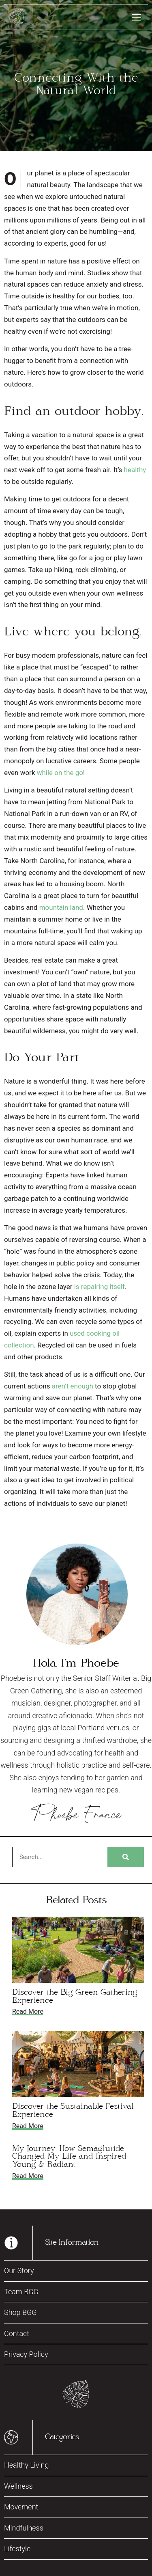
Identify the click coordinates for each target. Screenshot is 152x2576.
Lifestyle (17, 2548)
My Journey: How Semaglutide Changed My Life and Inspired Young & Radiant (69, 2157)
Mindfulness (23, 2528)
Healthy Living (26, 2465)
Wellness (18, 2486)
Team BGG (21, 2291)
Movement (21, 2507)
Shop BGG (20, 2312)
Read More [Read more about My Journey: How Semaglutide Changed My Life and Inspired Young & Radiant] (27, 2176)
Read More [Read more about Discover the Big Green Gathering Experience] (27, 2011)
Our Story (19, 2270)
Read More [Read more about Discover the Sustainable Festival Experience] (27, 2126)
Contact (16, 2333)
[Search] (125, 1857)
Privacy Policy (26, 2354)
